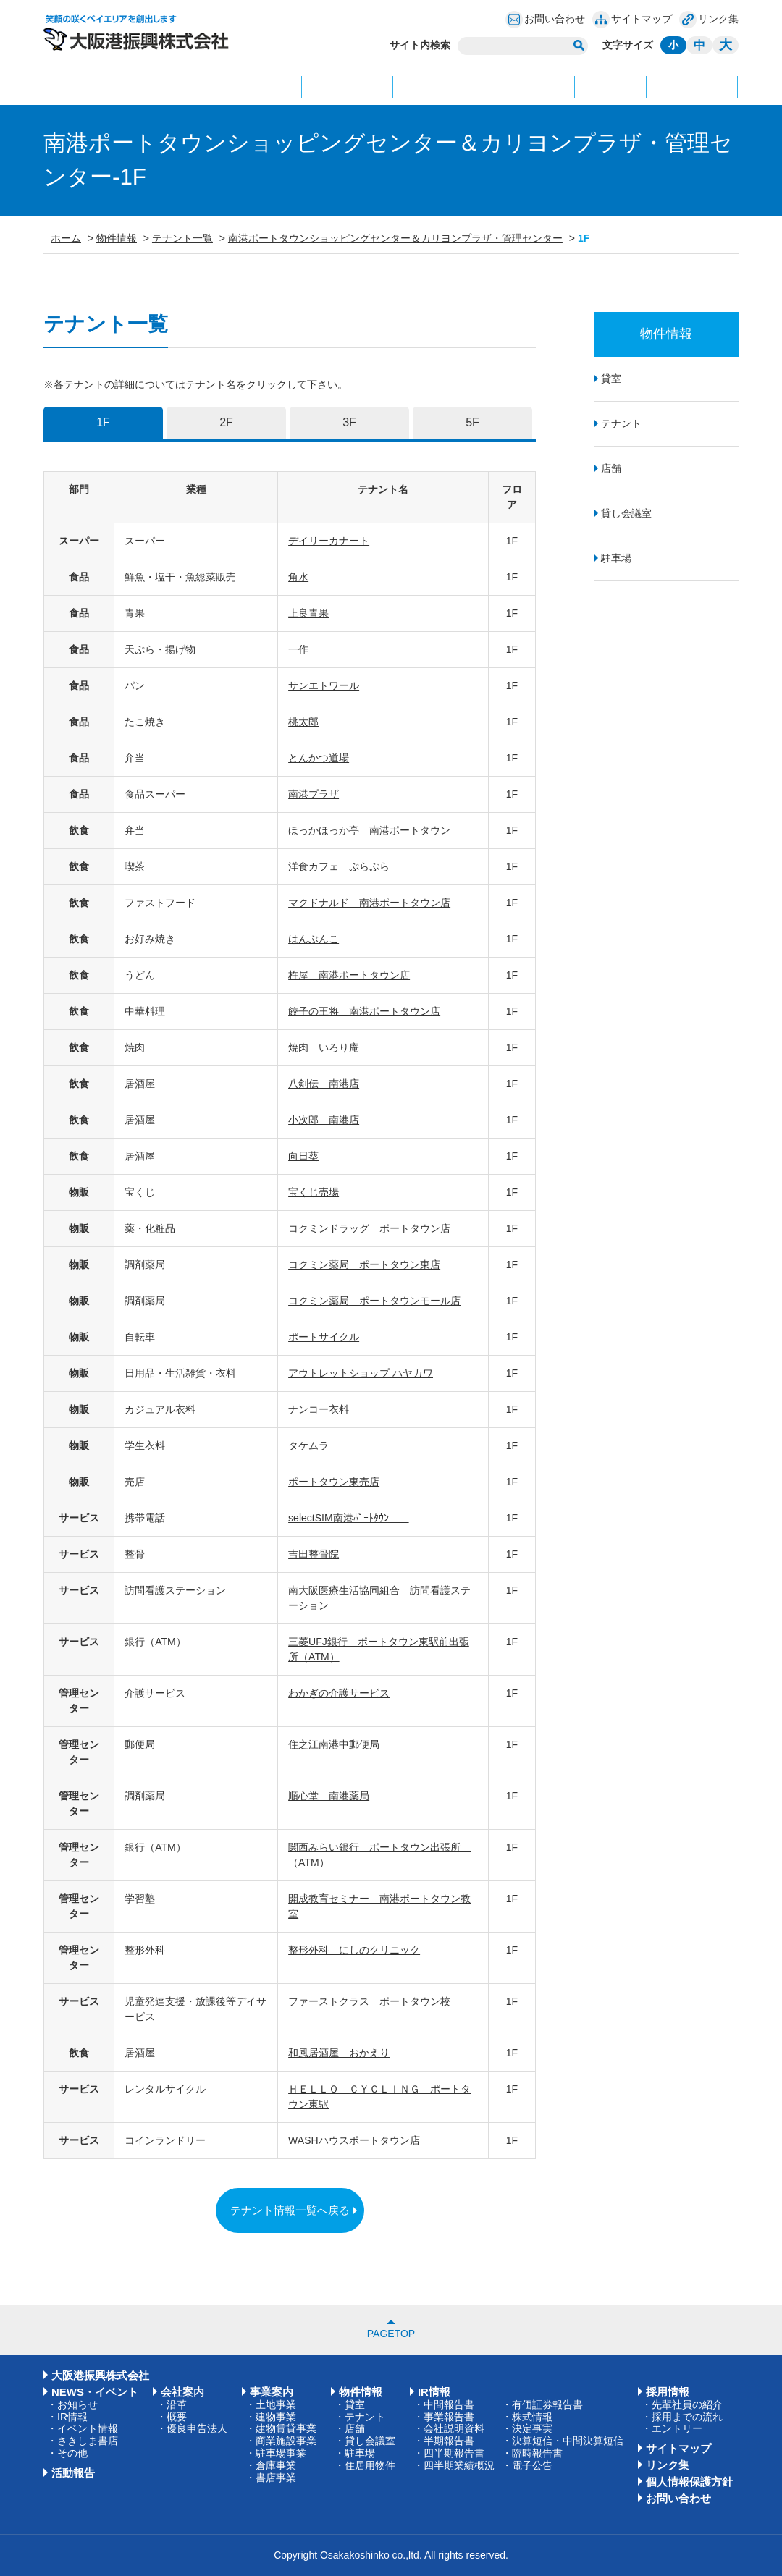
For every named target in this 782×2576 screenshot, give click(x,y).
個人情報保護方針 (689, 2481)
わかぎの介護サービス (339, 1693)
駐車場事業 (281, 2453)
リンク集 (718, 19)
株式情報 (532, 2417)
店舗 (611, 468)
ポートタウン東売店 (333, 1481)
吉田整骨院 (313, 1554)
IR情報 (610, 86)
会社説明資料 (454, 2428)
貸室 (611, 378)
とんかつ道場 (318, 758)
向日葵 (303, 1156)
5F (472, 422)
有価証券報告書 (547, 2404)
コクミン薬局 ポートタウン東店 (364, 1264)
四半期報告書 (454, 2453)
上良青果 (308, 613)
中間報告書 (449, 2404)
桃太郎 (303, 721)
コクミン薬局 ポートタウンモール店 (374, 1300)
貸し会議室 (626, 513)
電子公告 (532, 2465)
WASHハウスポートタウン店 (353, 2140)
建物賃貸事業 (286, 2428)
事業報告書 (449, 2417)
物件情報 (438, 86)
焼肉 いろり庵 (323, 1047)
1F (103, 422)
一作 (298, 649)
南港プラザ (313, 794)
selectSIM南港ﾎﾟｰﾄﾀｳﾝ (348, 1518)
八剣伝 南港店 (323, 1083)
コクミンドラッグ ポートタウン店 (369, 1228)
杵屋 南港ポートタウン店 (349, 975)
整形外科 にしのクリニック (354, 1950)
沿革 (177, 2404)
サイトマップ (641, 19)
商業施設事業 (286, 2440)
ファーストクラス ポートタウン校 (369, 2001)
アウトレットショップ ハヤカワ (360, 1373)
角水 (298, 577)
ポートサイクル (323, 1337)
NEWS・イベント (126, 86)
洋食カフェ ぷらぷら (339, 866)
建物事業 (276, 2417)
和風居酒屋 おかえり (339, 2052)
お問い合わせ (554, 19)
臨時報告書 (537, 2453)
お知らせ (77, 2404)
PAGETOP (391, 2333)
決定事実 (532, 2428)
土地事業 (276, 2404)
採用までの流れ (687, 2417)
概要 (177, 2417)
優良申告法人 (197, 2428)
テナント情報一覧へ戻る (290, 2210)
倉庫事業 (276, 2465)
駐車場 (616, 558)
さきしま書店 (87, 2440)
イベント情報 (87, 2428)
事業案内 (347, 86)
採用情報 (529, 86)
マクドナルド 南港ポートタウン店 (369, 902)
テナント (621, 423)
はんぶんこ (313, 939)
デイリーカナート (328, 540)
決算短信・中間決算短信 (567, 2440)
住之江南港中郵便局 (333, 1744)
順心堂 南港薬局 (328, 1796)
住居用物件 (370, 2465)
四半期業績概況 (459, 2465)
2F (226, 422)
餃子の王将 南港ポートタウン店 (364, 1011)
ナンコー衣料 (318, 1409)
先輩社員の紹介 (687, 2404)
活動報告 (692, 86)
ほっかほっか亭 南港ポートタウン (369, 830)
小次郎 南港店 (323, 1120)
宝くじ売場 (313, 1192)
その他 (72, 2453)
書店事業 (276, 2477)
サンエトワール (323, 685)
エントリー (677, 2428)
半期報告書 (449, 2440)
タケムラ (308, 1445)
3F (349, 422)
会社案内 (256, 86)
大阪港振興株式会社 (100, 2375)
